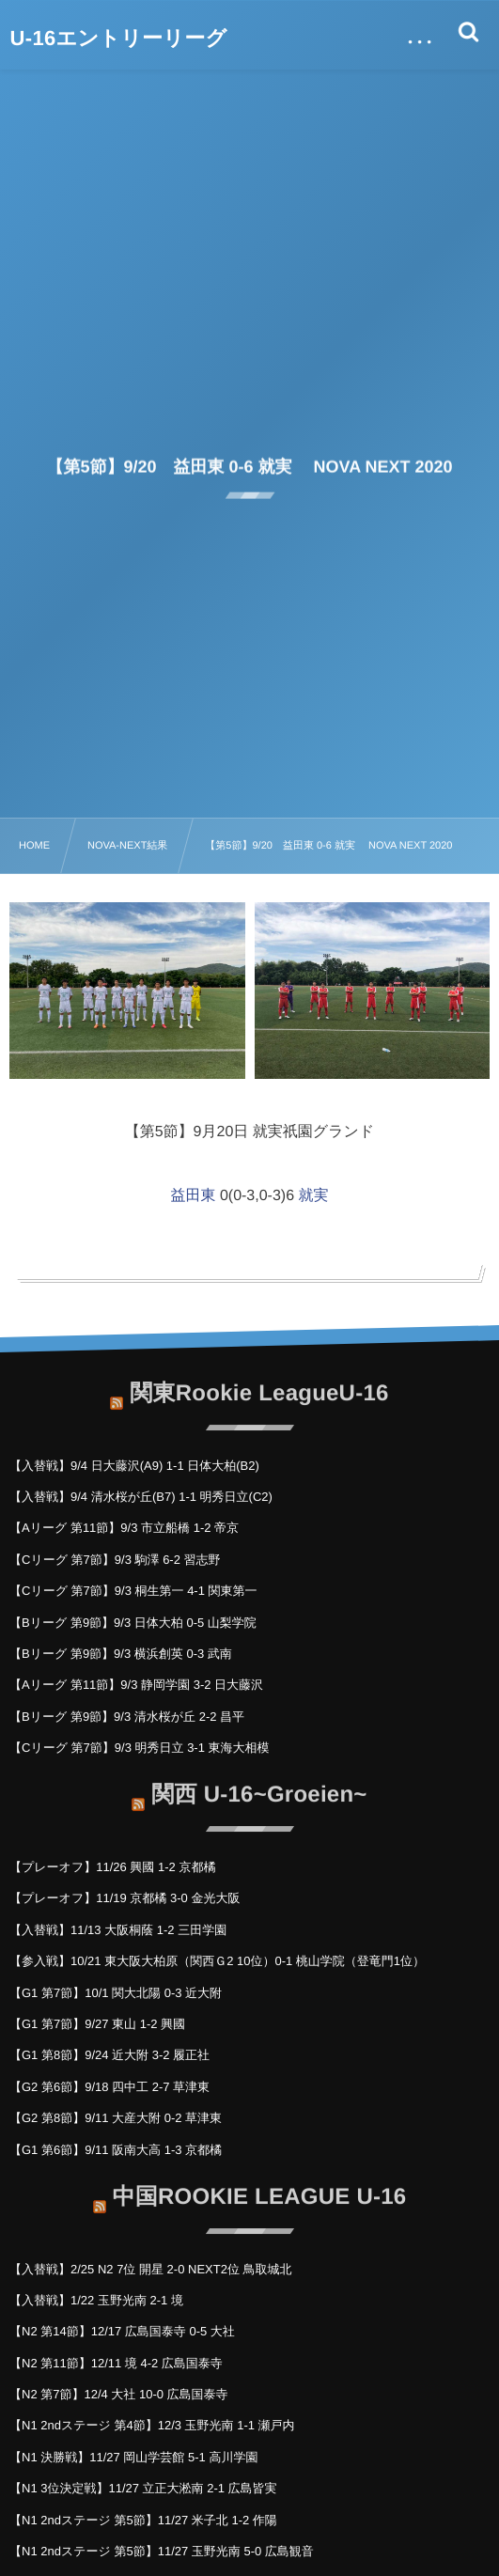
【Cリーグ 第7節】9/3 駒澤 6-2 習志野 (115, 1560)
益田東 (192, 1196)
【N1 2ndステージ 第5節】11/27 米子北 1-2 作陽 (143, 2520)
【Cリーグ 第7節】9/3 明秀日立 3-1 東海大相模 (139, 1748)
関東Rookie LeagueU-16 (259, 1385)
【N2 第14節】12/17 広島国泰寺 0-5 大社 (122, 2331)
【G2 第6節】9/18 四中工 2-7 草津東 (109, 2087)
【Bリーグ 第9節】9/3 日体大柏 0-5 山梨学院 (133, 1623)
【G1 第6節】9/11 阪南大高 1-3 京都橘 (115, 2150)
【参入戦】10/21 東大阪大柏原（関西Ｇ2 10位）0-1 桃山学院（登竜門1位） (217, 1961)
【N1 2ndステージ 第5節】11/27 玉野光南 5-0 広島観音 (161, 2551)
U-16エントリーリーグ (118, 38)
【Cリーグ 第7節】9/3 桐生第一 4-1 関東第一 (133, 1591)
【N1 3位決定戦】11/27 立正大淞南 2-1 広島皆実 (143, 2488)
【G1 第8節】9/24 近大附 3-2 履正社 (109, 2055)
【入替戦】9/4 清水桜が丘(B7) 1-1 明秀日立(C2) (141, 1497)
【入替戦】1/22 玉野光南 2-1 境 (96, 2300)
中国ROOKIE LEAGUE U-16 (260, 2189)
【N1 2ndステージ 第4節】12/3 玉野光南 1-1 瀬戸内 (152, 2425)
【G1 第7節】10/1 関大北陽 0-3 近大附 (115, 1993)
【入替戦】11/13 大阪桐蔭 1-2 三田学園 (117, 1930)
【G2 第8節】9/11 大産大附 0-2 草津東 (115, 2118)
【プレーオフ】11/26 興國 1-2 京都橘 (112, 1867)
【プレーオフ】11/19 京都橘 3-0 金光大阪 (124, 1898)
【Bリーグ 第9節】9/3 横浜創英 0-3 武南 (120, 1654)
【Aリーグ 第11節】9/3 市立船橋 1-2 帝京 (124, 1528)
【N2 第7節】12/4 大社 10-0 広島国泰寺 (118, 2394)
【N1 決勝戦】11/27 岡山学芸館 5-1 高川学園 (133, 2457)
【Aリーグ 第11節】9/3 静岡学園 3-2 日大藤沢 (136, 1685)
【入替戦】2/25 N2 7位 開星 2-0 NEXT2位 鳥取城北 (150, 2269)
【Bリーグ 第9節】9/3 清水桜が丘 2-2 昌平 (126, 1717)
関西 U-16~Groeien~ (258, 1788)
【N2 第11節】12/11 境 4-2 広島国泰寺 (116, 2363)
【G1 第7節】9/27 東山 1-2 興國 (97, 2024)
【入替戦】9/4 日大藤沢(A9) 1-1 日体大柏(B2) (134, 1466)
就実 (314, 1196)
